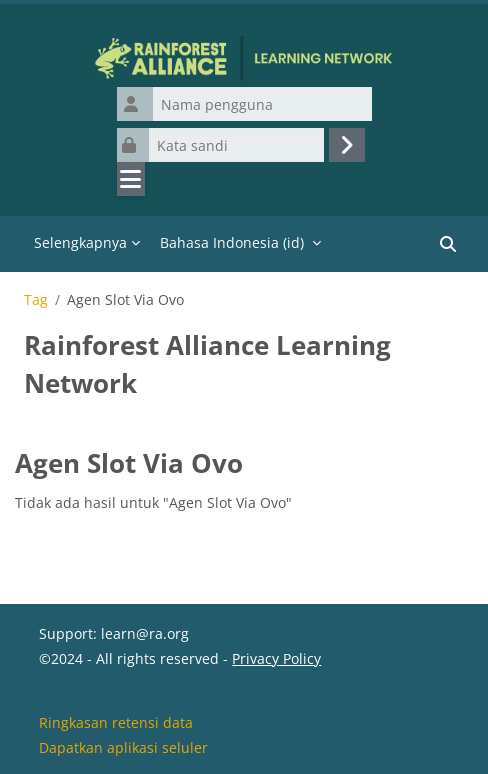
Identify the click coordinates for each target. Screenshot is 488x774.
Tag (36, 300)
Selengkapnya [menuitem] (80, 242)
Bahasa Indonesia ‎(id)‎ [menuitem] (232, 242)
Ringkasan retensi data (116, 722)
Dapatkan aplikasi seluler (123, 747)
